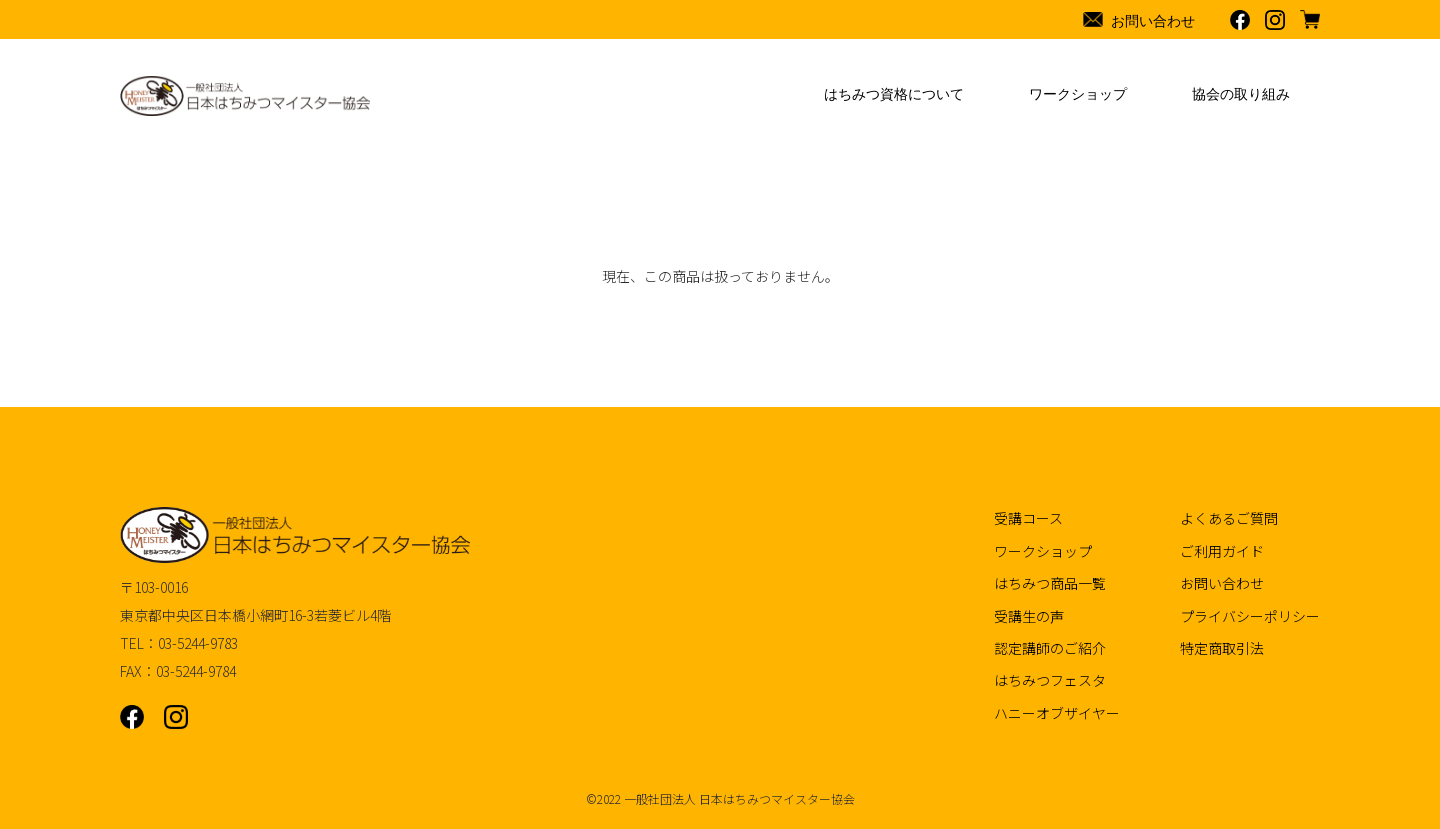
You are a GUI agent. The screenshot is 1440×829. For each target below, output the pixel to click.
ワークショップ (1043, 551)
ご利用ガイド (1222, 551)
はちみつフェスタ (1050, 680)
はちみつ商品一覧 (1050, 583)
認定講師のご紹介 (1050, 648)
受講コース (1028, 518)
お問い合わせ (1222, 583)
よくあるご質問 (1229, 518)
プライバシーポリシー (1250, 616)
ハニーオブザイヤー (1057, 713)
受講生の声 (1029, 616)
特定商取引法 (1222, 648)
